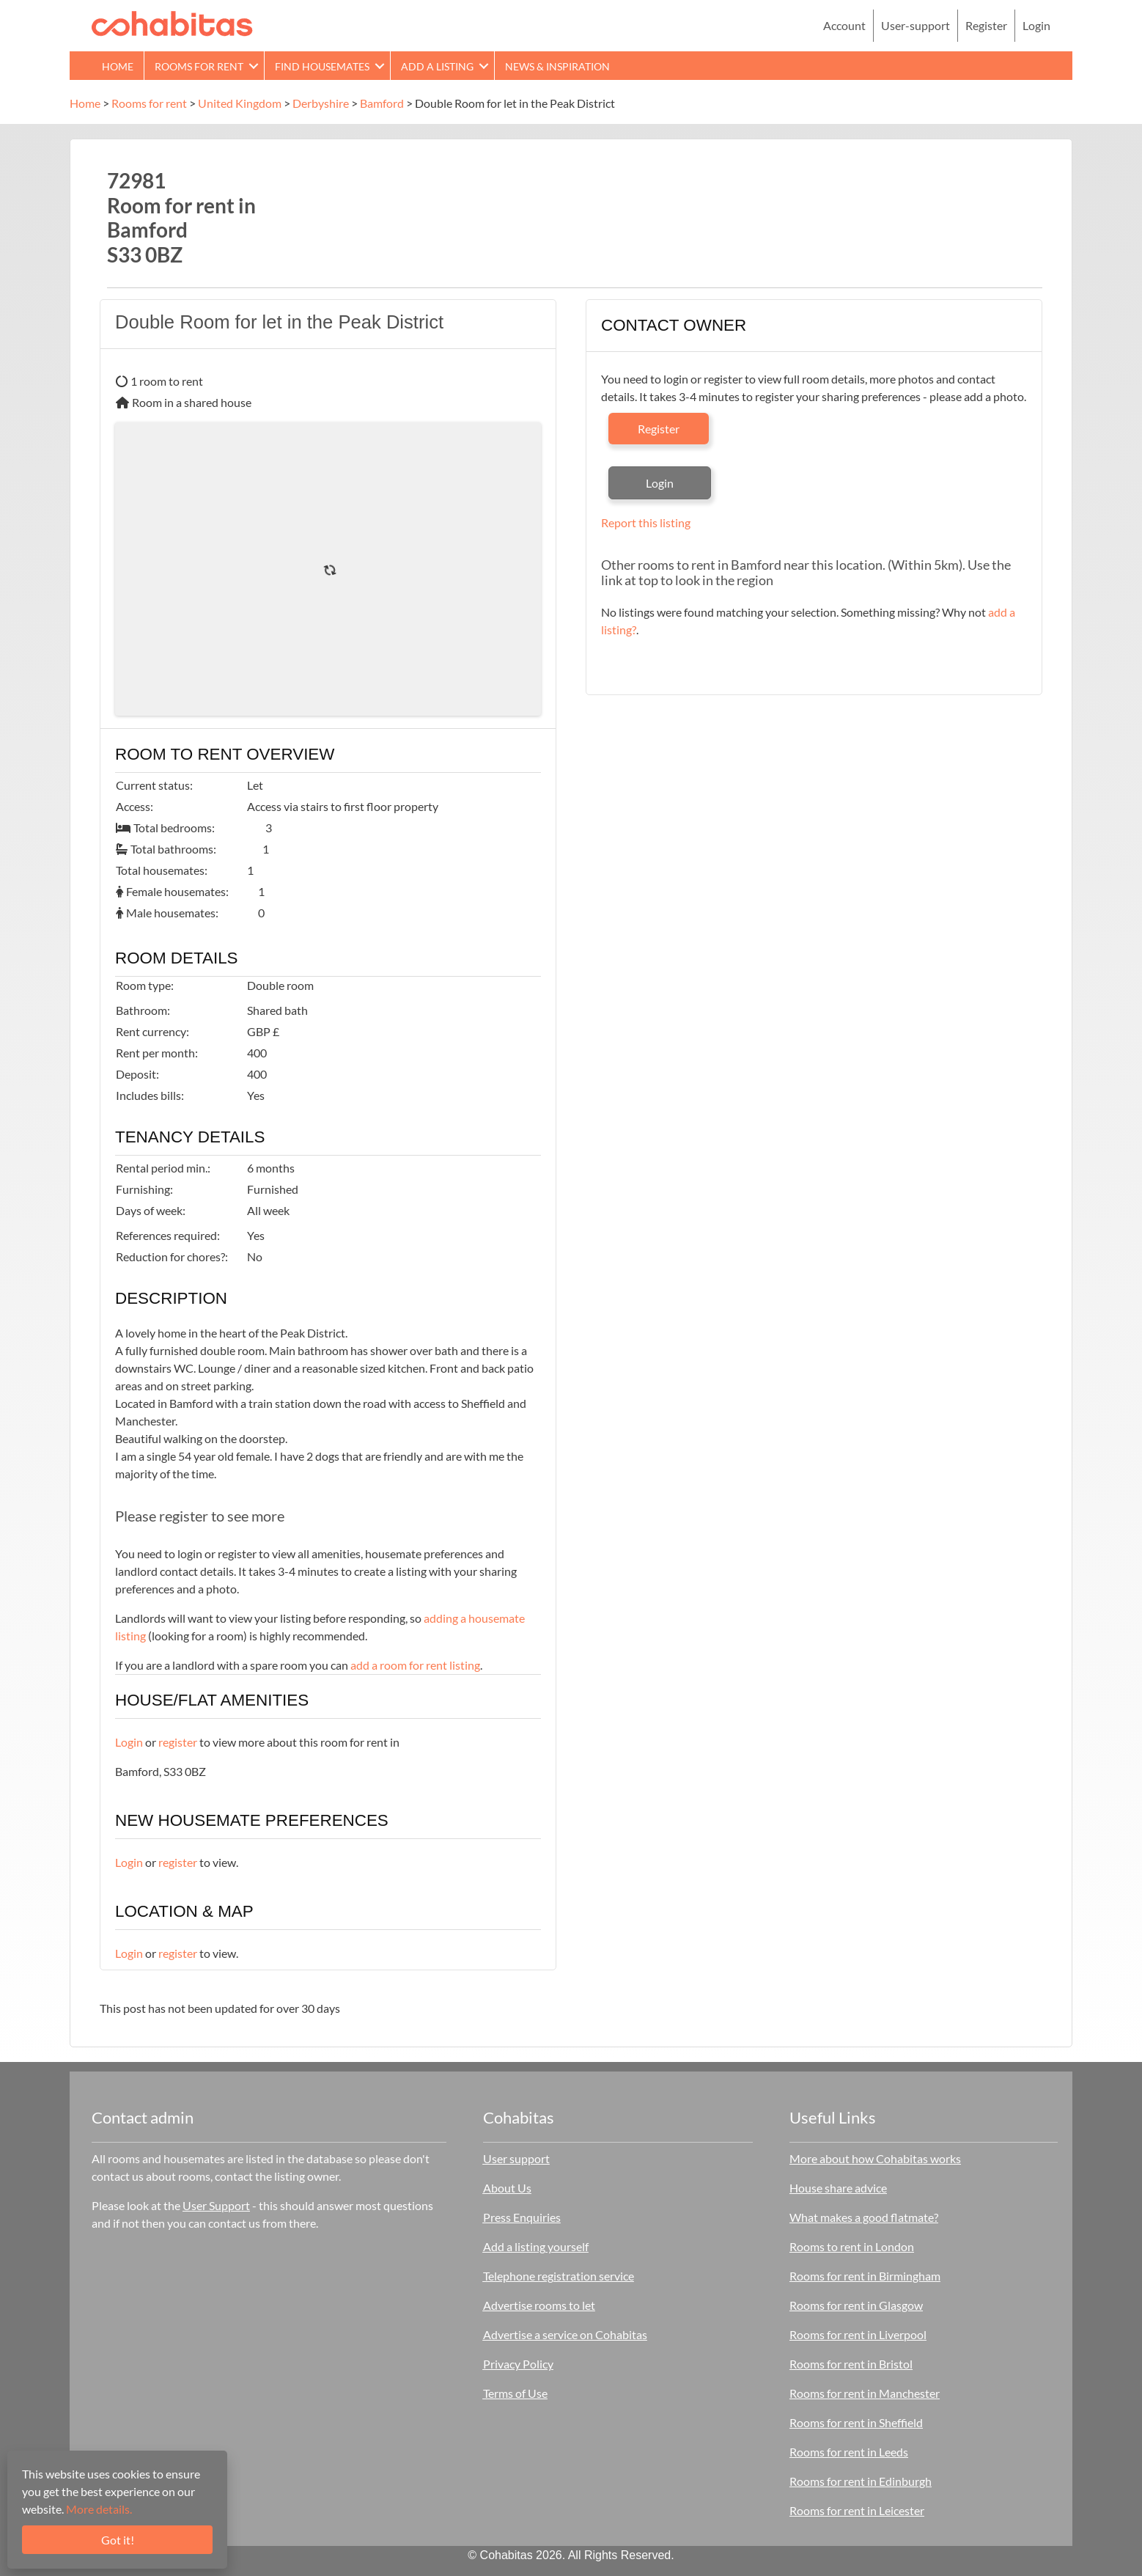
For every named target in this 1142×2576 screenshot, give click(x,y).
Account (844, 25)
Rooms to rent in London (851, 2246)
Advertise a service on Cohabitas (565, 2334)
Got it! (117, 2540)
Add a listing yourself (536, 2246)
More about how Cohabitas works (875, 2158)
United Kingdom (239, 103)
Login (1036, 25)
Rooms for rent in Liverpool (858, 2334)
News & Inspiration (557, 66)
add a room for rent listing (415, 1665)
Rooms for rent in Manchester (864, 2393)
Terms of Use (515, 2393)
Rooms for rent (199, 66)
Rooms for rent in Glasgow (856, 2305)
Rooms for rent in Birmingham (864, 2276)
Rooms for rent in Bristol (851, 2364)
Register (986, 25)
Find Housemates (322, 66)
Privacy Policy (518, 2364)
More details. (99, 2509)
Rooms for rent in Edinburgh (860, 2481)
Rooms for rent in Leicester (856, 2510)
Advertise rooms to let (539, 2305)
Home (117, 66)
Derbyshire (320, 103)
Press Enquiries (522, 2217)
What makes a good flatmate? (863, 2217)
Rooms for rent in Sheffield (856, 2422)
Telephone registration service (558, 2276)
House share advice (838, 2188)
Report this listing (645, 522)
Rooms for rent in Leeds (848, 2452)
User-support (915, 25)
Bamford (382, 103)
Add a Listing (437, 66)
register (177, 1742)
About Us (507, 2188)
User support (516, 2158)
